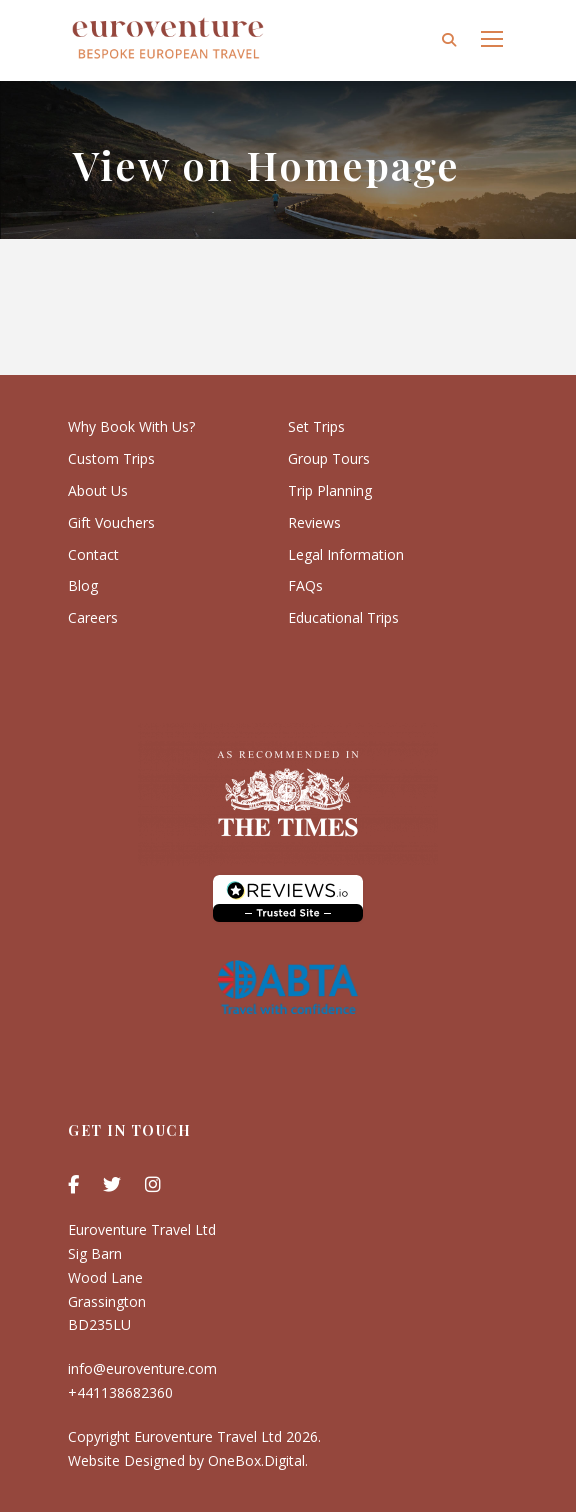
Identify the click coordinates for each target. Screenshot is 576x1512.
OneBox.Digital (256, 1460)
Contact (93, 554)
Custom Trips (111, 458)
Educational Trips (343, 617)
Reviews (314, 522)
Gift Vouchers (111, 522)
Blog (83, 585)
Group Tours (329, 458)
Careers (93, 617)
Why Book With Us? (131, 426)
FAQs (305, 585)
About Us (98, 490)
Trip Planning (330, 490)
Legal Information (346, 554)
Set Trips (316, 426)
